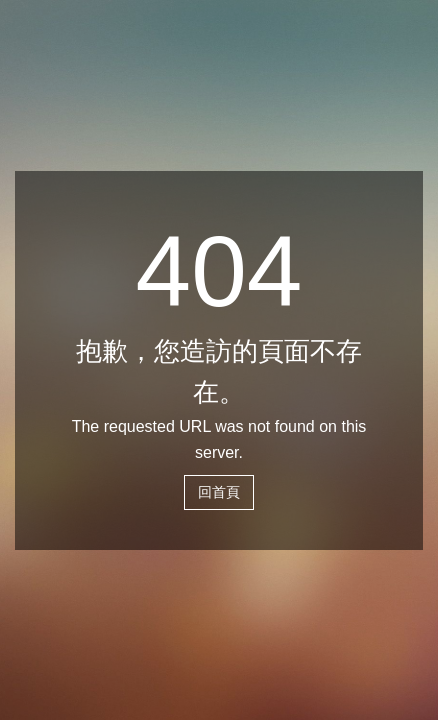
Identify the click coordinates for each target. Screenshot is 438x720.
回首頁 (219, 492)
